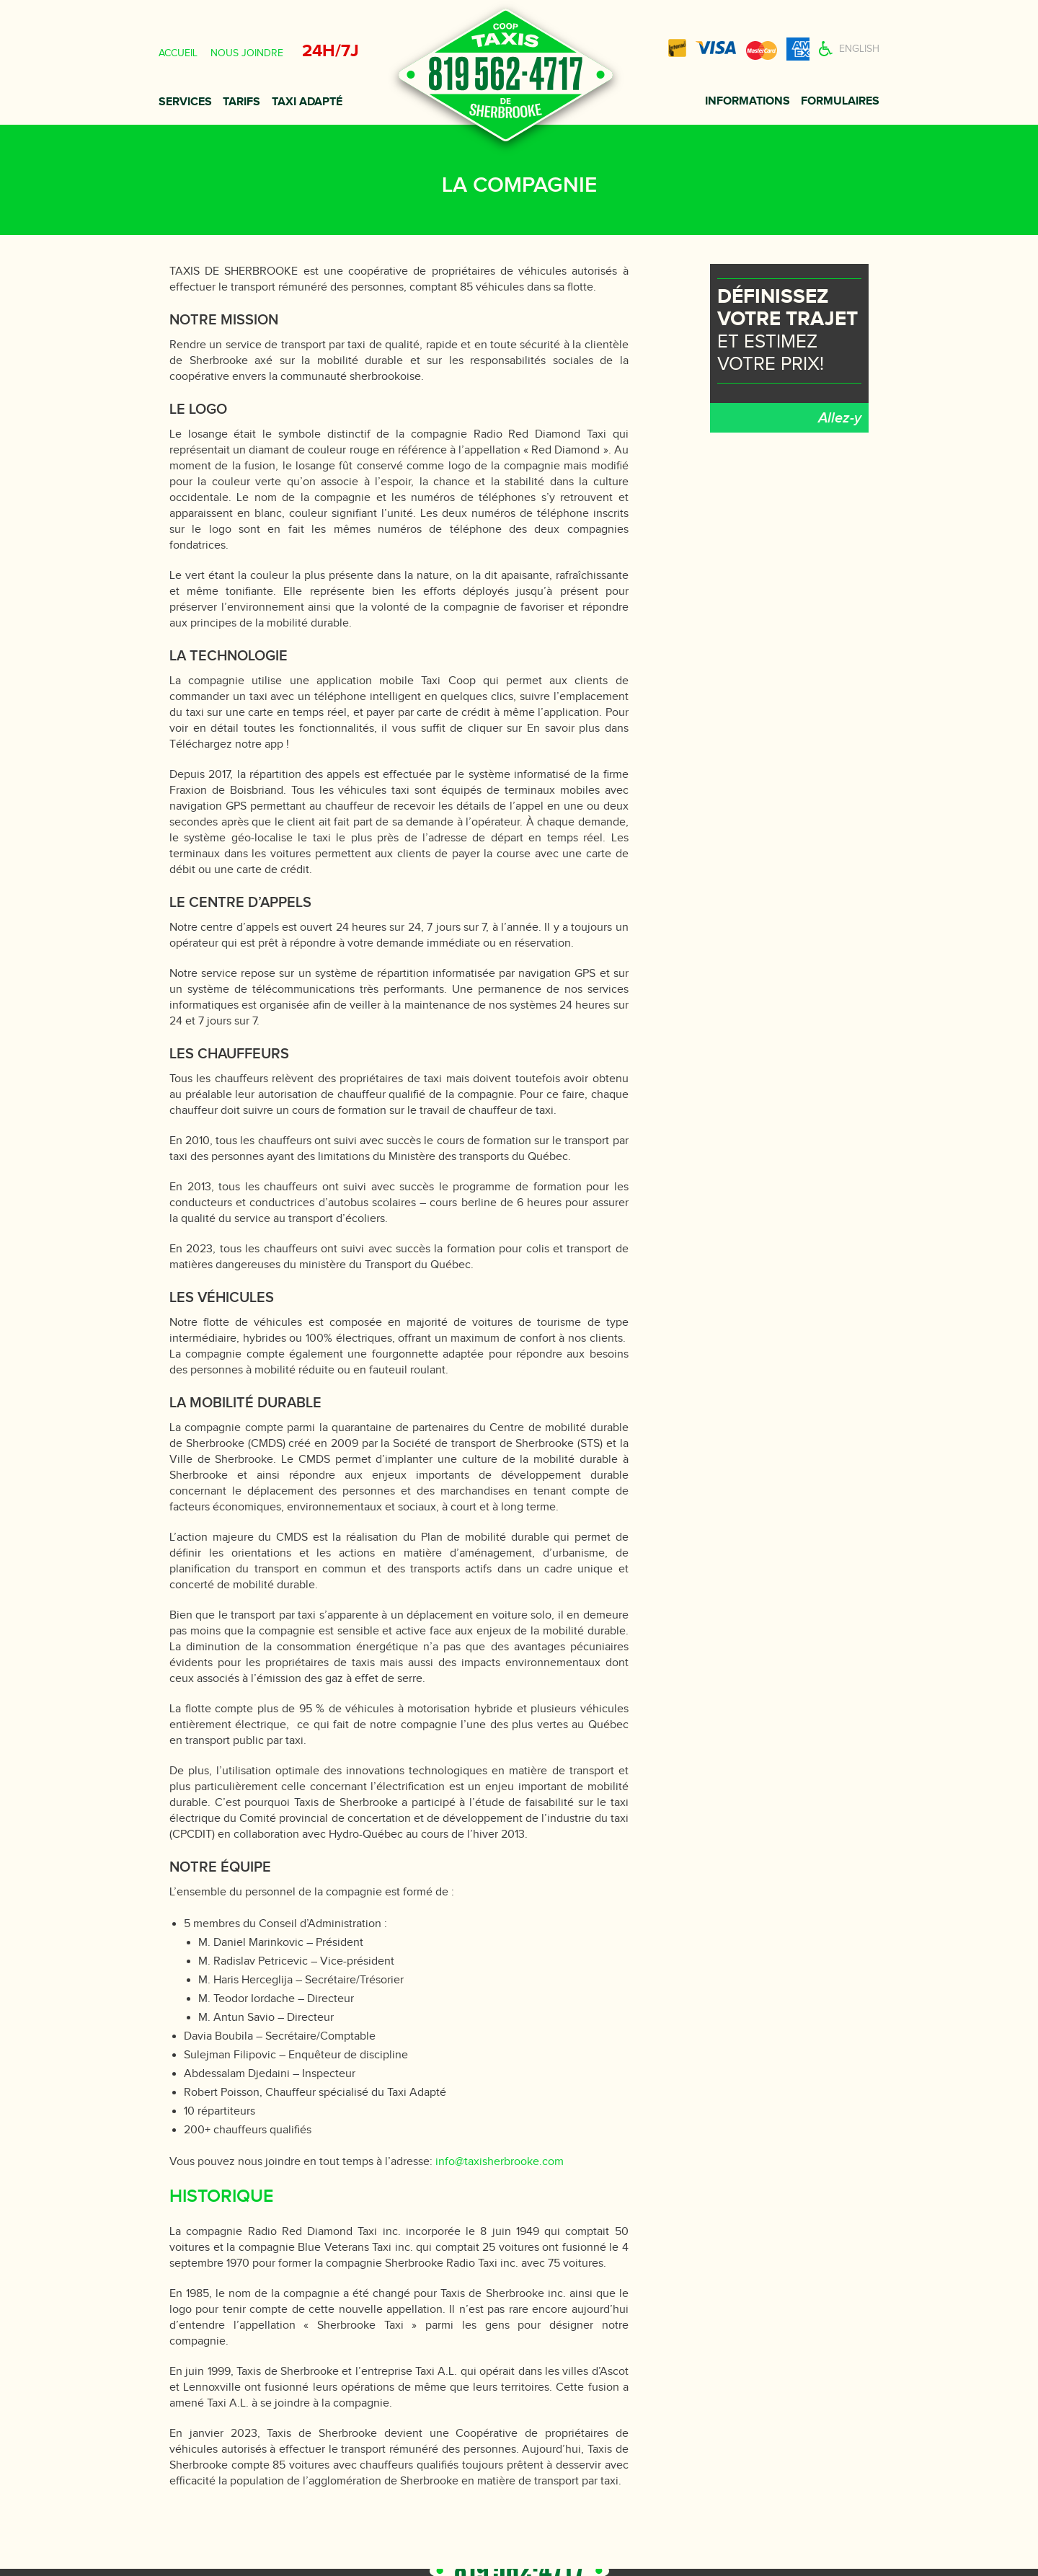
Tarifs (241, 102)
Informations (747, 101)
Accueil (178, 53)
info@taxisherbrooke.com (499, 2162)
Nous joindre (246, 53)
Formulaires (840, 101)
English (859, 49)
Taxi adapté (307, 102)
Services (185, 102)
